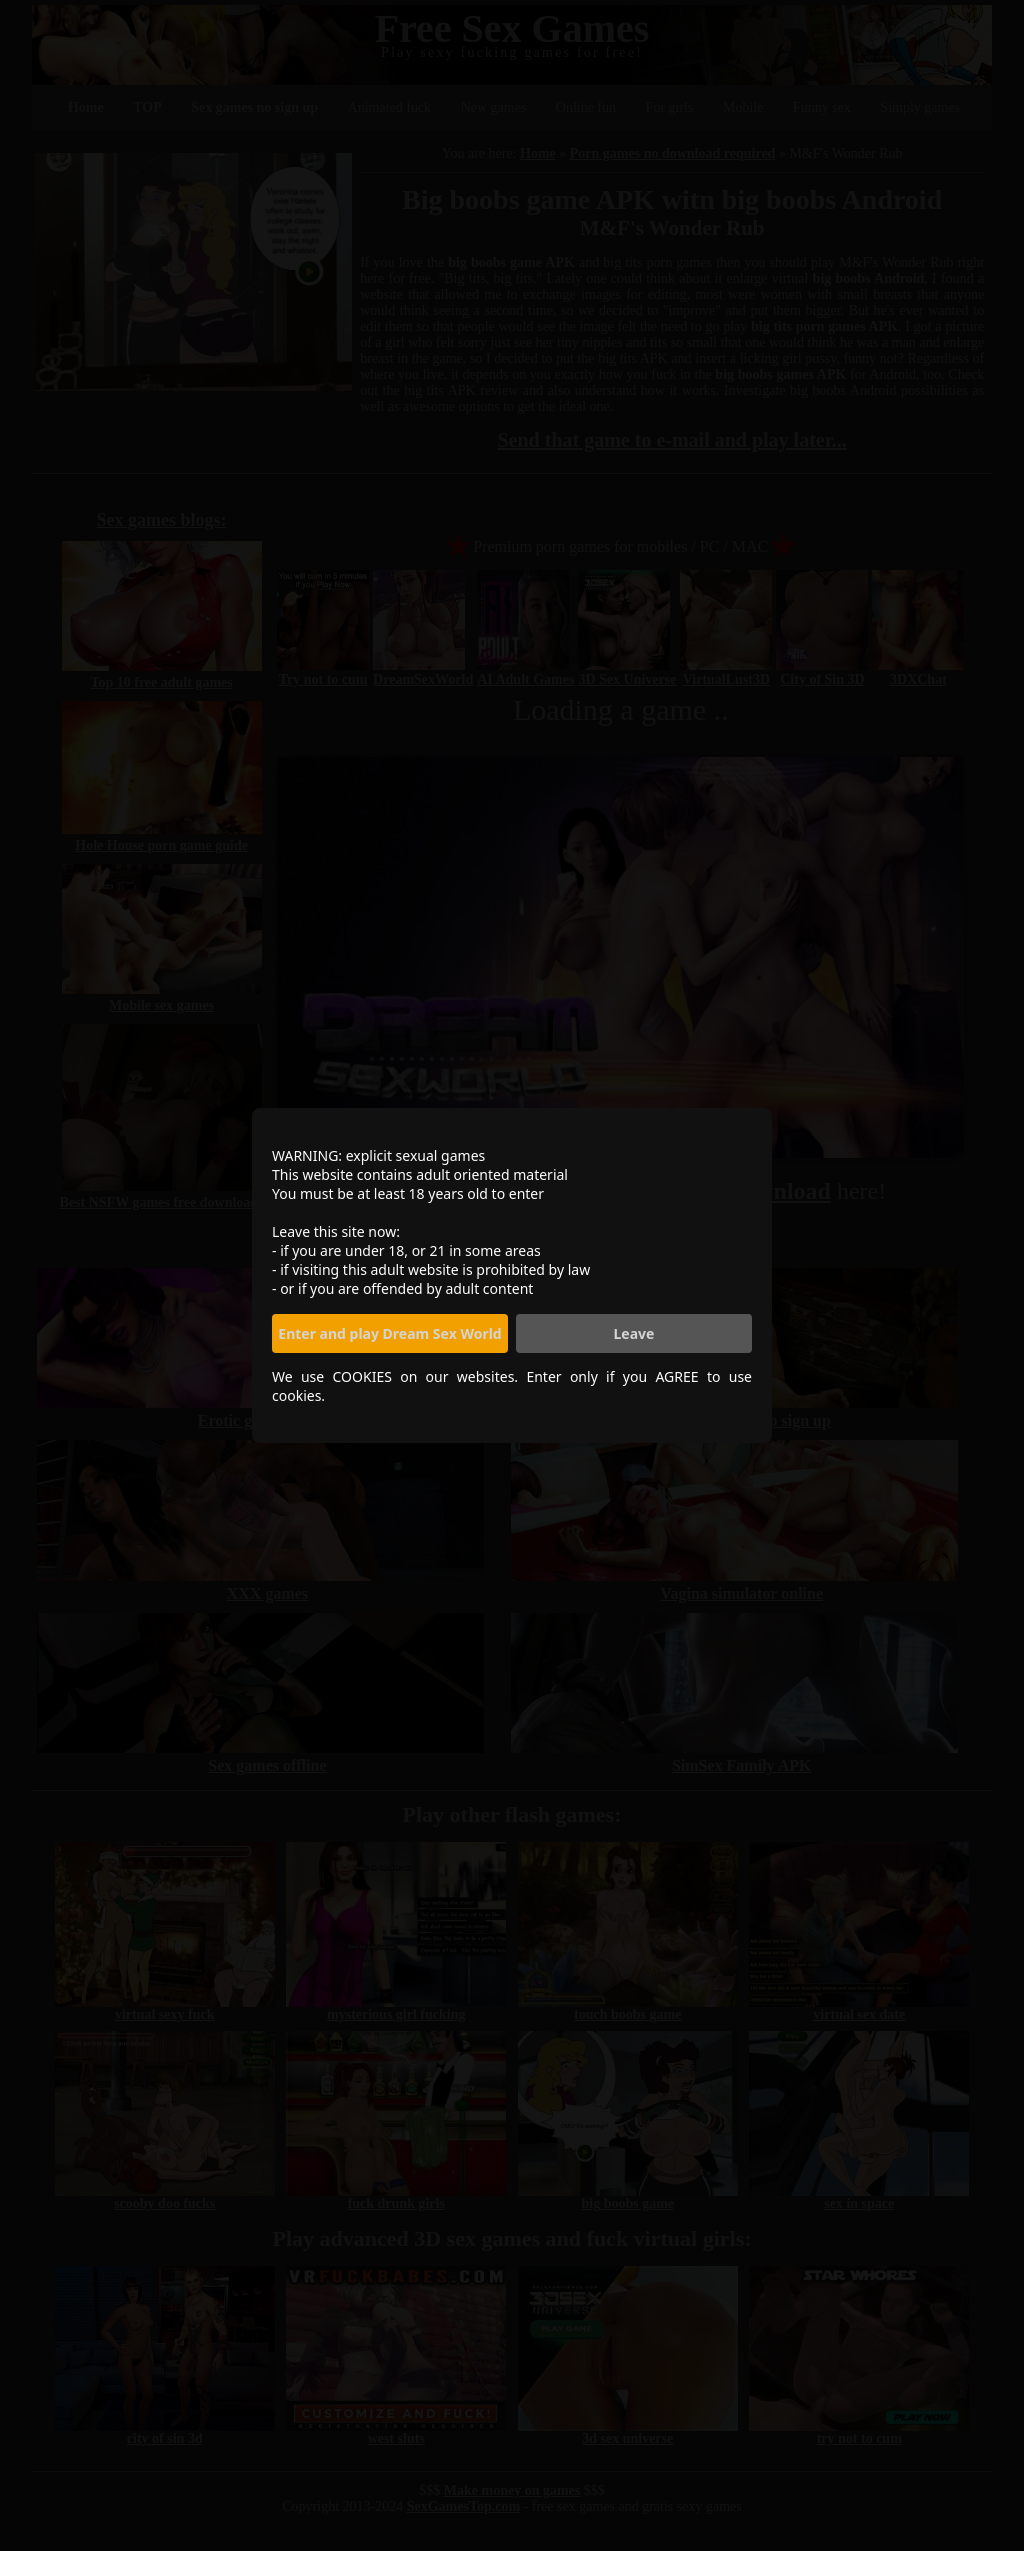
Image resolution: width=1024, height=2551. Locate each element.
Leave (634, 1333)
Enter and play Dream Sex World (389, 1333)
